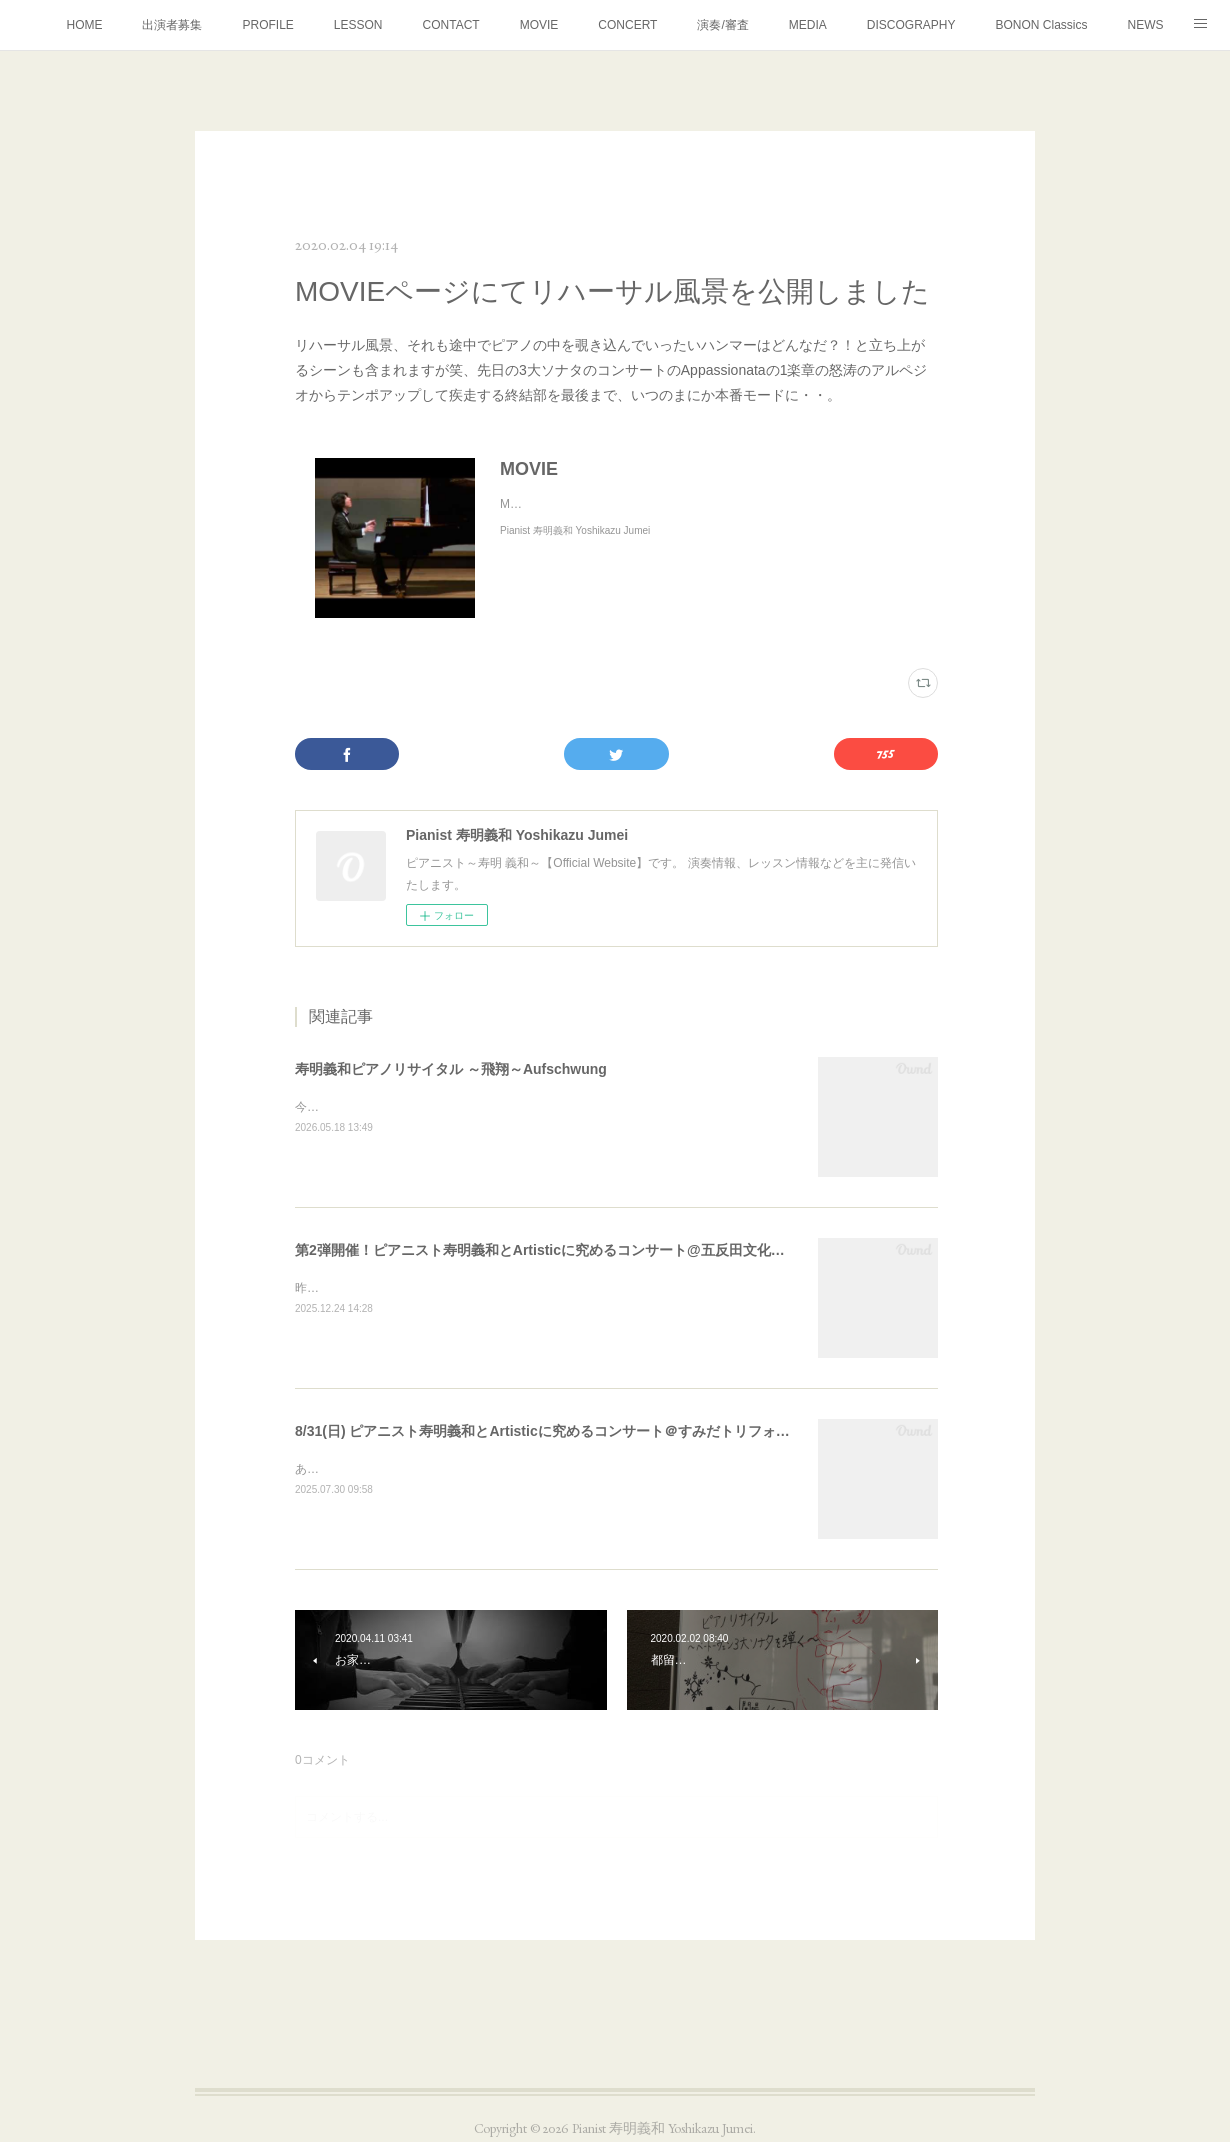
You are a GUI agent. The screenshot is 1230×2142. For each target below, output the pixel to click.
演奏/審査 (722, 25)
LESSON (358, 25)
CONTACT (451, 25)
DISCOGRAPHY (911, 25)
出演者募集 (172, 25)
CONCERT (627, 25)
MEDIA (808, 25)
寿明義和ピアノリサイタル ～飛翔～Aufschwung (451, 1069)
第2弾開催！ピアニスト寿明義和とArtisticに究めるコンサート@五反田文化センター (561, 1250)
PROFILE (267, 25)
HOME (84, 25)
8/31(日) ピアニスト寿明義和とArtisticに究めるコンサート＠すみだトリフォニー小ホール (577, 1431)
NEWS (1146, 25)
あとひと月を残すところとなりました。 (403, 1469)
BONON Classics (1041, 25)
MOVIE (539, 25)
